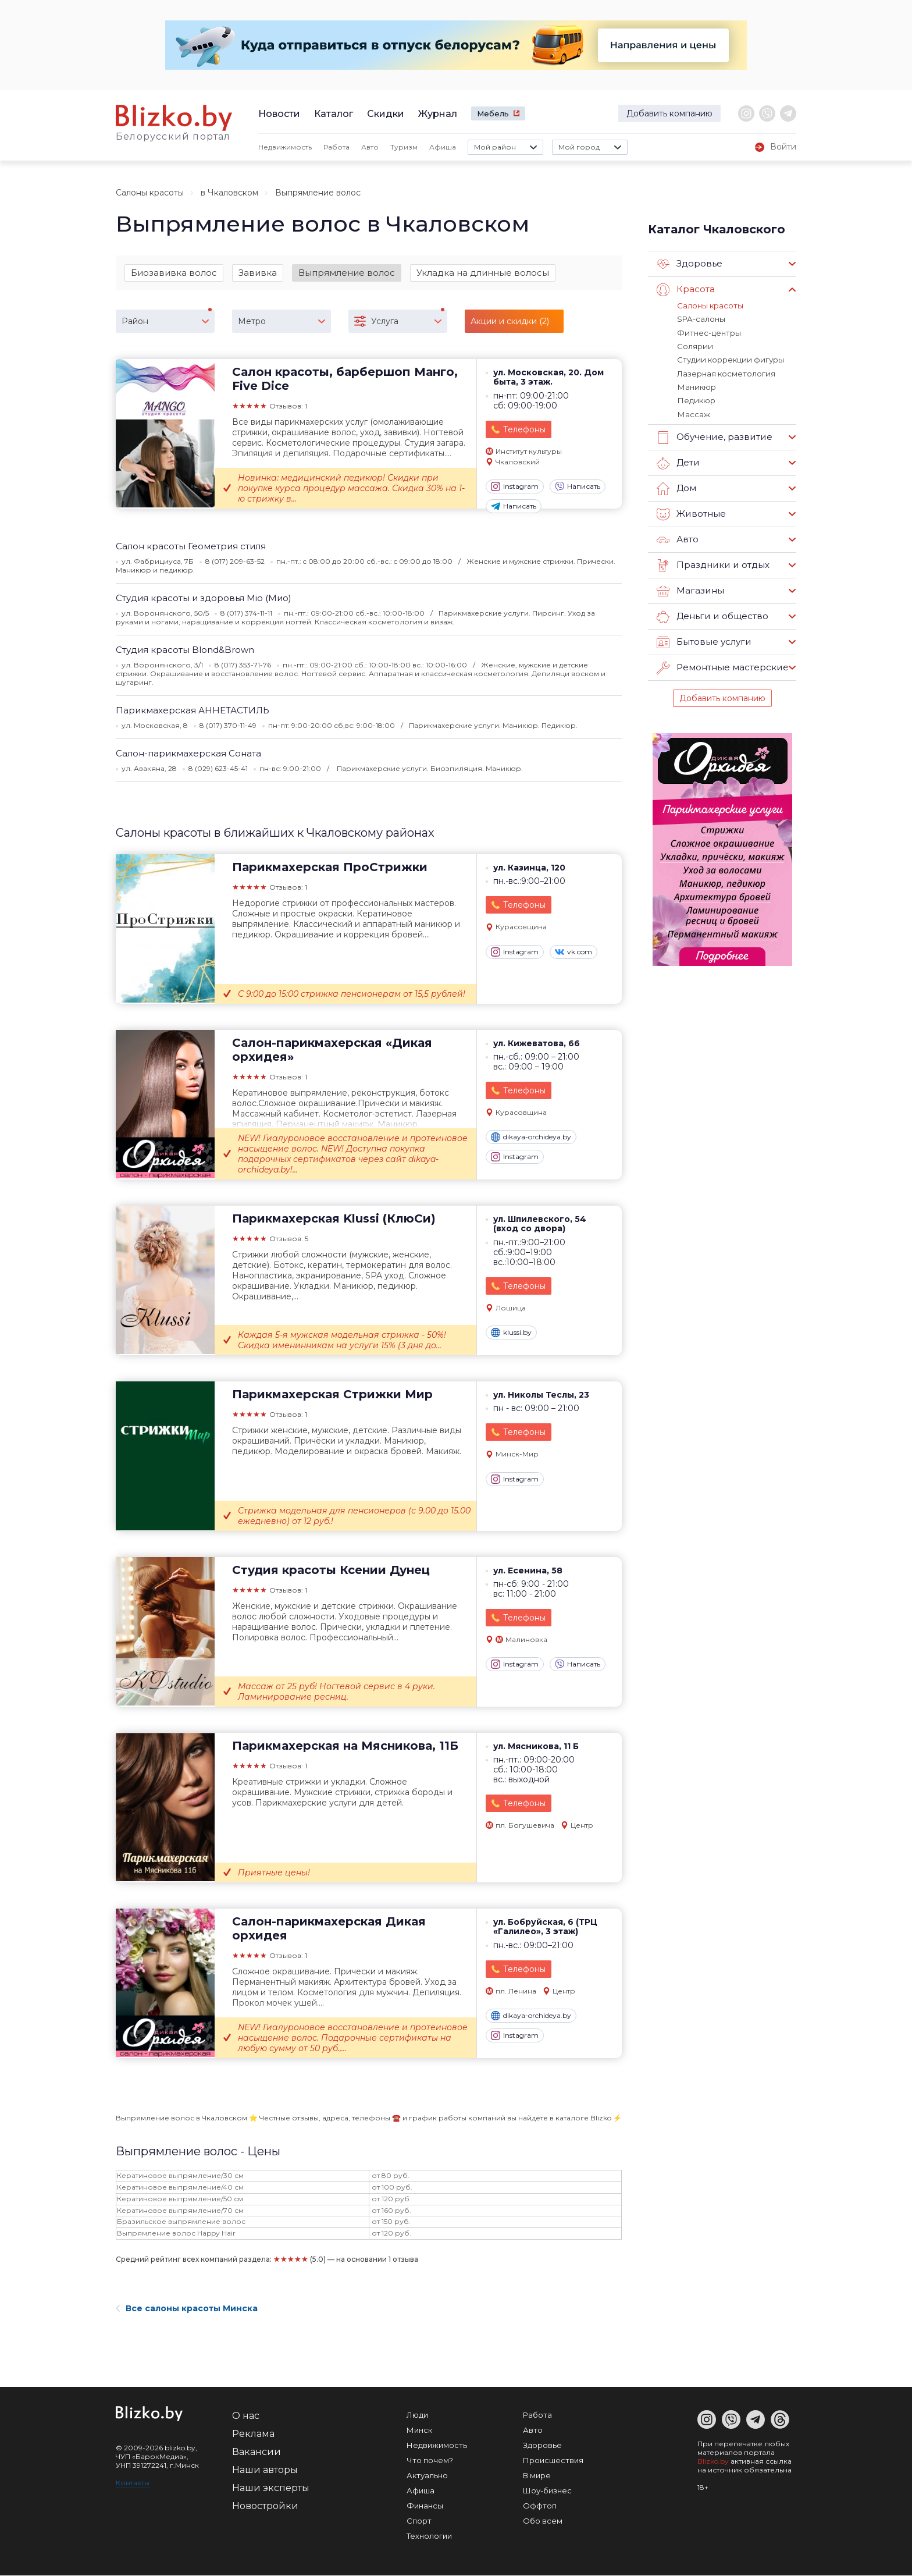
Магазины (690, 589)
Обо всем (542, 2521)
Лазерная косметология (726, 372)
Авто (370, 147)
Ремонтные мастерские (722, 666)
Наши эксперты (270, 2488)
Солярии (694, 345)
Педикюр (695, 399)
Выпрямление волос (346, 272)
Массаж (693, 412)
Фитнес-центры (708, 332)
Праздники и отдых (712, 563)
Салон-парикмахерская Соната (188, 753)
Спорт (419, 2521)
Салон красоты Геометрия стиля (191, 546)
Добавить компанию (669, 113)
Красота (686, 289)
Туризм (404, 147)
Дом (676, 487)
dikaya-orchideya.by (531, 1137)
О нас (245, 2416)
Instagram (515, 487)
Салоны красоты (150, 192)
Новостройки (265, 2506)
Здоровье (689, 264)
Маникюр (695, 385)
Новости (279, 113)
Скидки (385, 113)
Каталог (333, 113)
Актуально (427, 2476)
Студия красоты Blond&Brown (185, 649)
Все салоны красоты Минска (187, 2309)
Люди (417, 2415)
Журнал (437, 113)
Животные (691, 512)
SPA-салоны (701, 319)
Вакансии (256, 2452)
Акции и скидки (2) (510, 321)
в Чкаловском (229, 192)
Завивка (257, 272)
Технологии (429, 2536)
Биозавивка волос (174, 272)
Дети (678, 461)
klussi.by (511, 1333)
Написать (577, 487)
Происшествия (553, 2460)
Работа (336, 147)
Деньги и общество (712, 615)
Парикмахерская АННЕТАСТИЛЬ (192, 710)
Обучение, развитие (714, 435)
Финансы (425, 2506)
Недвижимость (285, 147)
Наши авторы (265, 2470)
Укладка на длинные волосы (482, 272)
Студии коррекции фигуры (729, 359)
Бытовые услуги (704, 640)
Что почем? (430, 2460)
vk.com (573, 952)
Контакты (132, 2483)
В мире (537, 2476)
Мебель (493, 113)
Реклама (253, 2434)
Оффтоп (540, 2506)
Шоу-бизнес (547, 2491)
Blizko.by (713, 2461)
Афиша (442, 147)
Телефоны (524, 430)
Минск (419, 2430)
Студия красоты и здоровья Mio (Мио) (203, 597)
